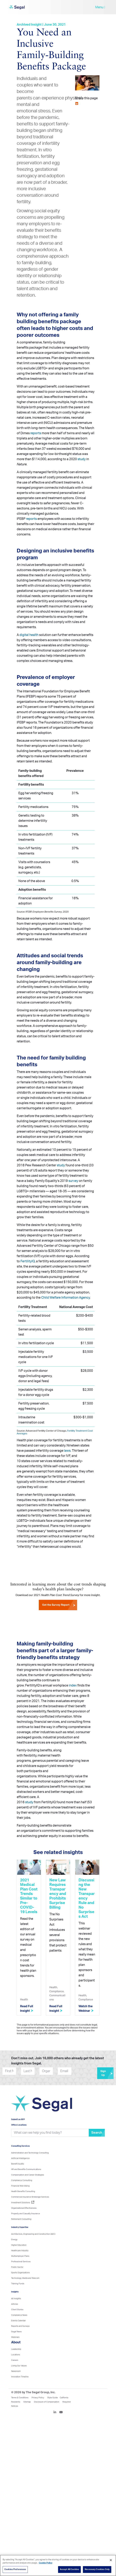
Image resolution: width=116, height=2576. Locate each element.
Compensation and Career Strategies (27, 2175)
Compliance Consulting (21, 2180)
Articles (14, 2304)
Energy (14, 2240)
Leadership (16, 2349)
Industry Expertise (19, 2227)
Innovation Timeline (20, 2377)
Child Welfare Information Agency (65, 1297)
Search (96, 2132)
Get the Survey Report (59, 1604)
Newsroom (16, 2371)
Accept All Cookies (69, 2569)
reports (35, 433)
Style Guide (52, 2398)
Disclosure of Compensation (46, 2402)
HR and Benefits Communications (26, 2169)
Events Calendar (18, 2321)
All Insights (16, 2299)
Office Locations (18, 2125)
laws (67, 1450)
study (82, 459)
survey (73, 1181)
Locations (15, 2355)
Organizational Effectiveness (24, 2208)
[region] (58, 2565)
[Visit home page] (41, 2105)
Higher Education (18, 2245)
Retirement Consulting (21, 2219)
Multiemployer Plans (20, 2256)
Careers (14, 2360)
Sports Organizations (20, 2273)
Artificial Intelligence (20, 2158)
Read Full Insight (26, 2008)
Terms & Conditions (19, 2398)
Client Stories (17, 2310)
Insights (14, 2292)
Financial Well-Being (20, 2186)
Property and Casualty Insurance (25, 2214)
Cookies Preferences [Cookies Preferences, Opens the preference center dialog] (15, 2569)
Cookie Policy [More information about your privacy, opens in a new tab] (45, 2563)
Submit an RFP (18, 2119)
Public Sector (17, 2267)
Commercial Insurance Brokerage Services (30, 2197)
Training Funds (17, 2284)
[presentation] (91, 2071)
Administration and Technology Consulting (30, 2153)
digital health (28, 635)
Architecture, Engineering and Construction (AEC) (33, 2234)
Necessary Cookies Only (97, 2569)
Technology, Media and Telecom (25, 2278)
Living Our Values (19, 2366)
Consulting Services (20, 2146)
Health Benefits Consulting (23, 2191)
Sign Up (107, 2073)
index (73, 1685)
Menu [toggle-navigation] (100, 7)
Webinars (15, 2337)
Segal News (16, 2332)
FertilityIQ (27, 1261)
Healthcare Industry (19, 2251)
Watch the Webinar (86, 2008)
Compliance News (19, 2315)
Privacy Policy (38, 2398)
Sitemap (27, 2402)
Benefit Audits (17, 2164)
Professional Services (21, 2262)
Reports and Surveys (20, 2326)
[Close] (110, 2560)
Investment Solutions (22, 2203)
